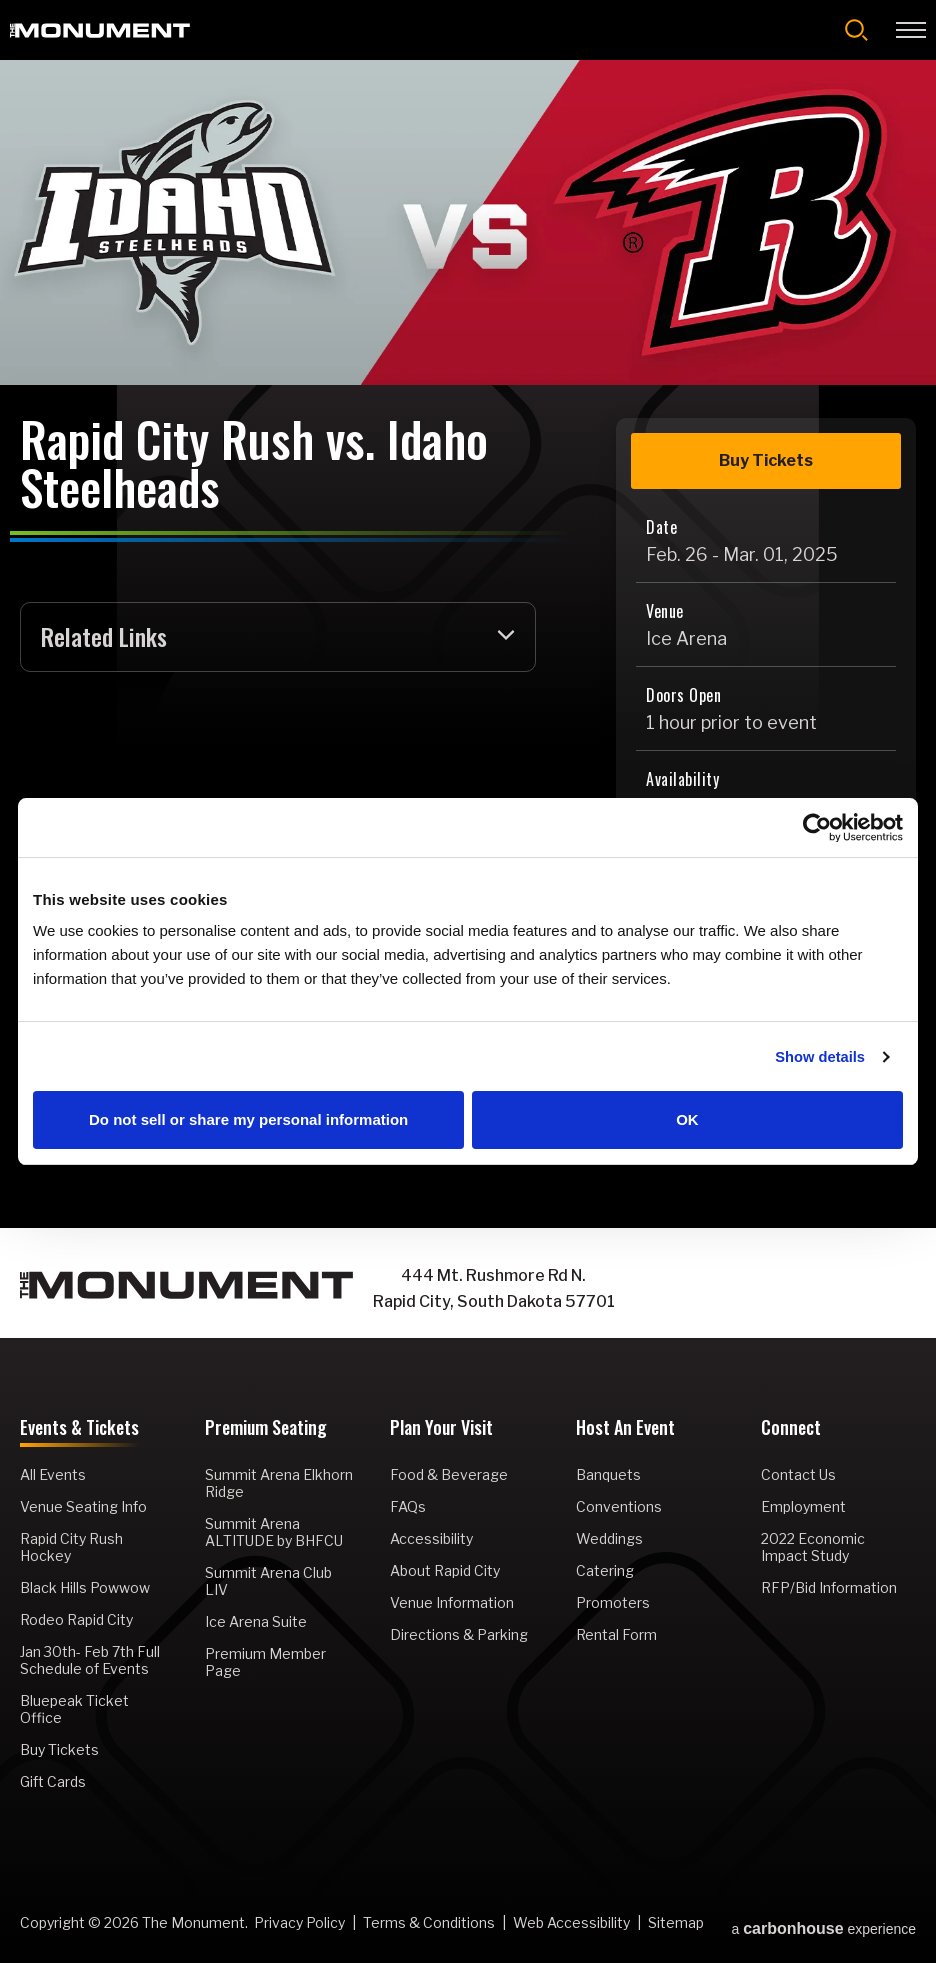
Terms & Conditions (429, 1923)
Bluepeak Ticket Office (74, 1710)
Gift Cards (53, 1782)
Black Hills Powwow (85, 1588)
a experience (823, 1925)
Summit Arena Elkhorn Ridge (279, 1484)
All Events (53, 1475)
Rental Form (616, 1635)
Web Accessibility (571, 1923)
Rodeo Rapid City (76, 1620)
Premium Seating (266, 1430)
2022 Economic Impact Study (813, 1548)
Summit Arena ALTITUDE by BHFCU (274, 1533)
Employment (803, 1507)
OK (687, 1120)
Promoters (613, 1603)
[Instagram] (775, 1290)
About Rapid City (445, 1571)
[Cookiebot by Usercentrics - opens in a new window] (815, 827)
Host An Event (625, 1430)
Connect (791, 1430)
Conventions (619, 1507)
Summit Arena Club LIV (268, 1582)
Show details (819, 1056)
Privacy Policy (299, 1923)
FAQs (408, 1507)
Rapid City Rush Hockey (71, 1548)
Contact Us (798, 1475)
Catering (605, 1571)
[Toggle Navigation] (911, 30)
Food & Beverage (449, 1475)
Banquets (608, 1475)
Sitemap (676, 1923)
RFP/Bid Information (829, 1588)
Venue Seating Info (83, 1507)
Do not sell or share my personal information (248, 1120)
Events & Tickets (79, 1430)
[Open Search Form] (856, 30)
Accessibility (431, 1539)
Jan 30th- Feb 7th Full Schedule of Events (90, 1661)
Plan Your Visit (441, 1430)
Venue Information (452, 1603)
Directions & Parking (459, 1635)
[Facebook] (735, 1290)
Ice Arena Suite (256, 1622)
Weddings (609, 1539)
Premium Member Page (265, 1663)
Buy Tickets (766, 460)
